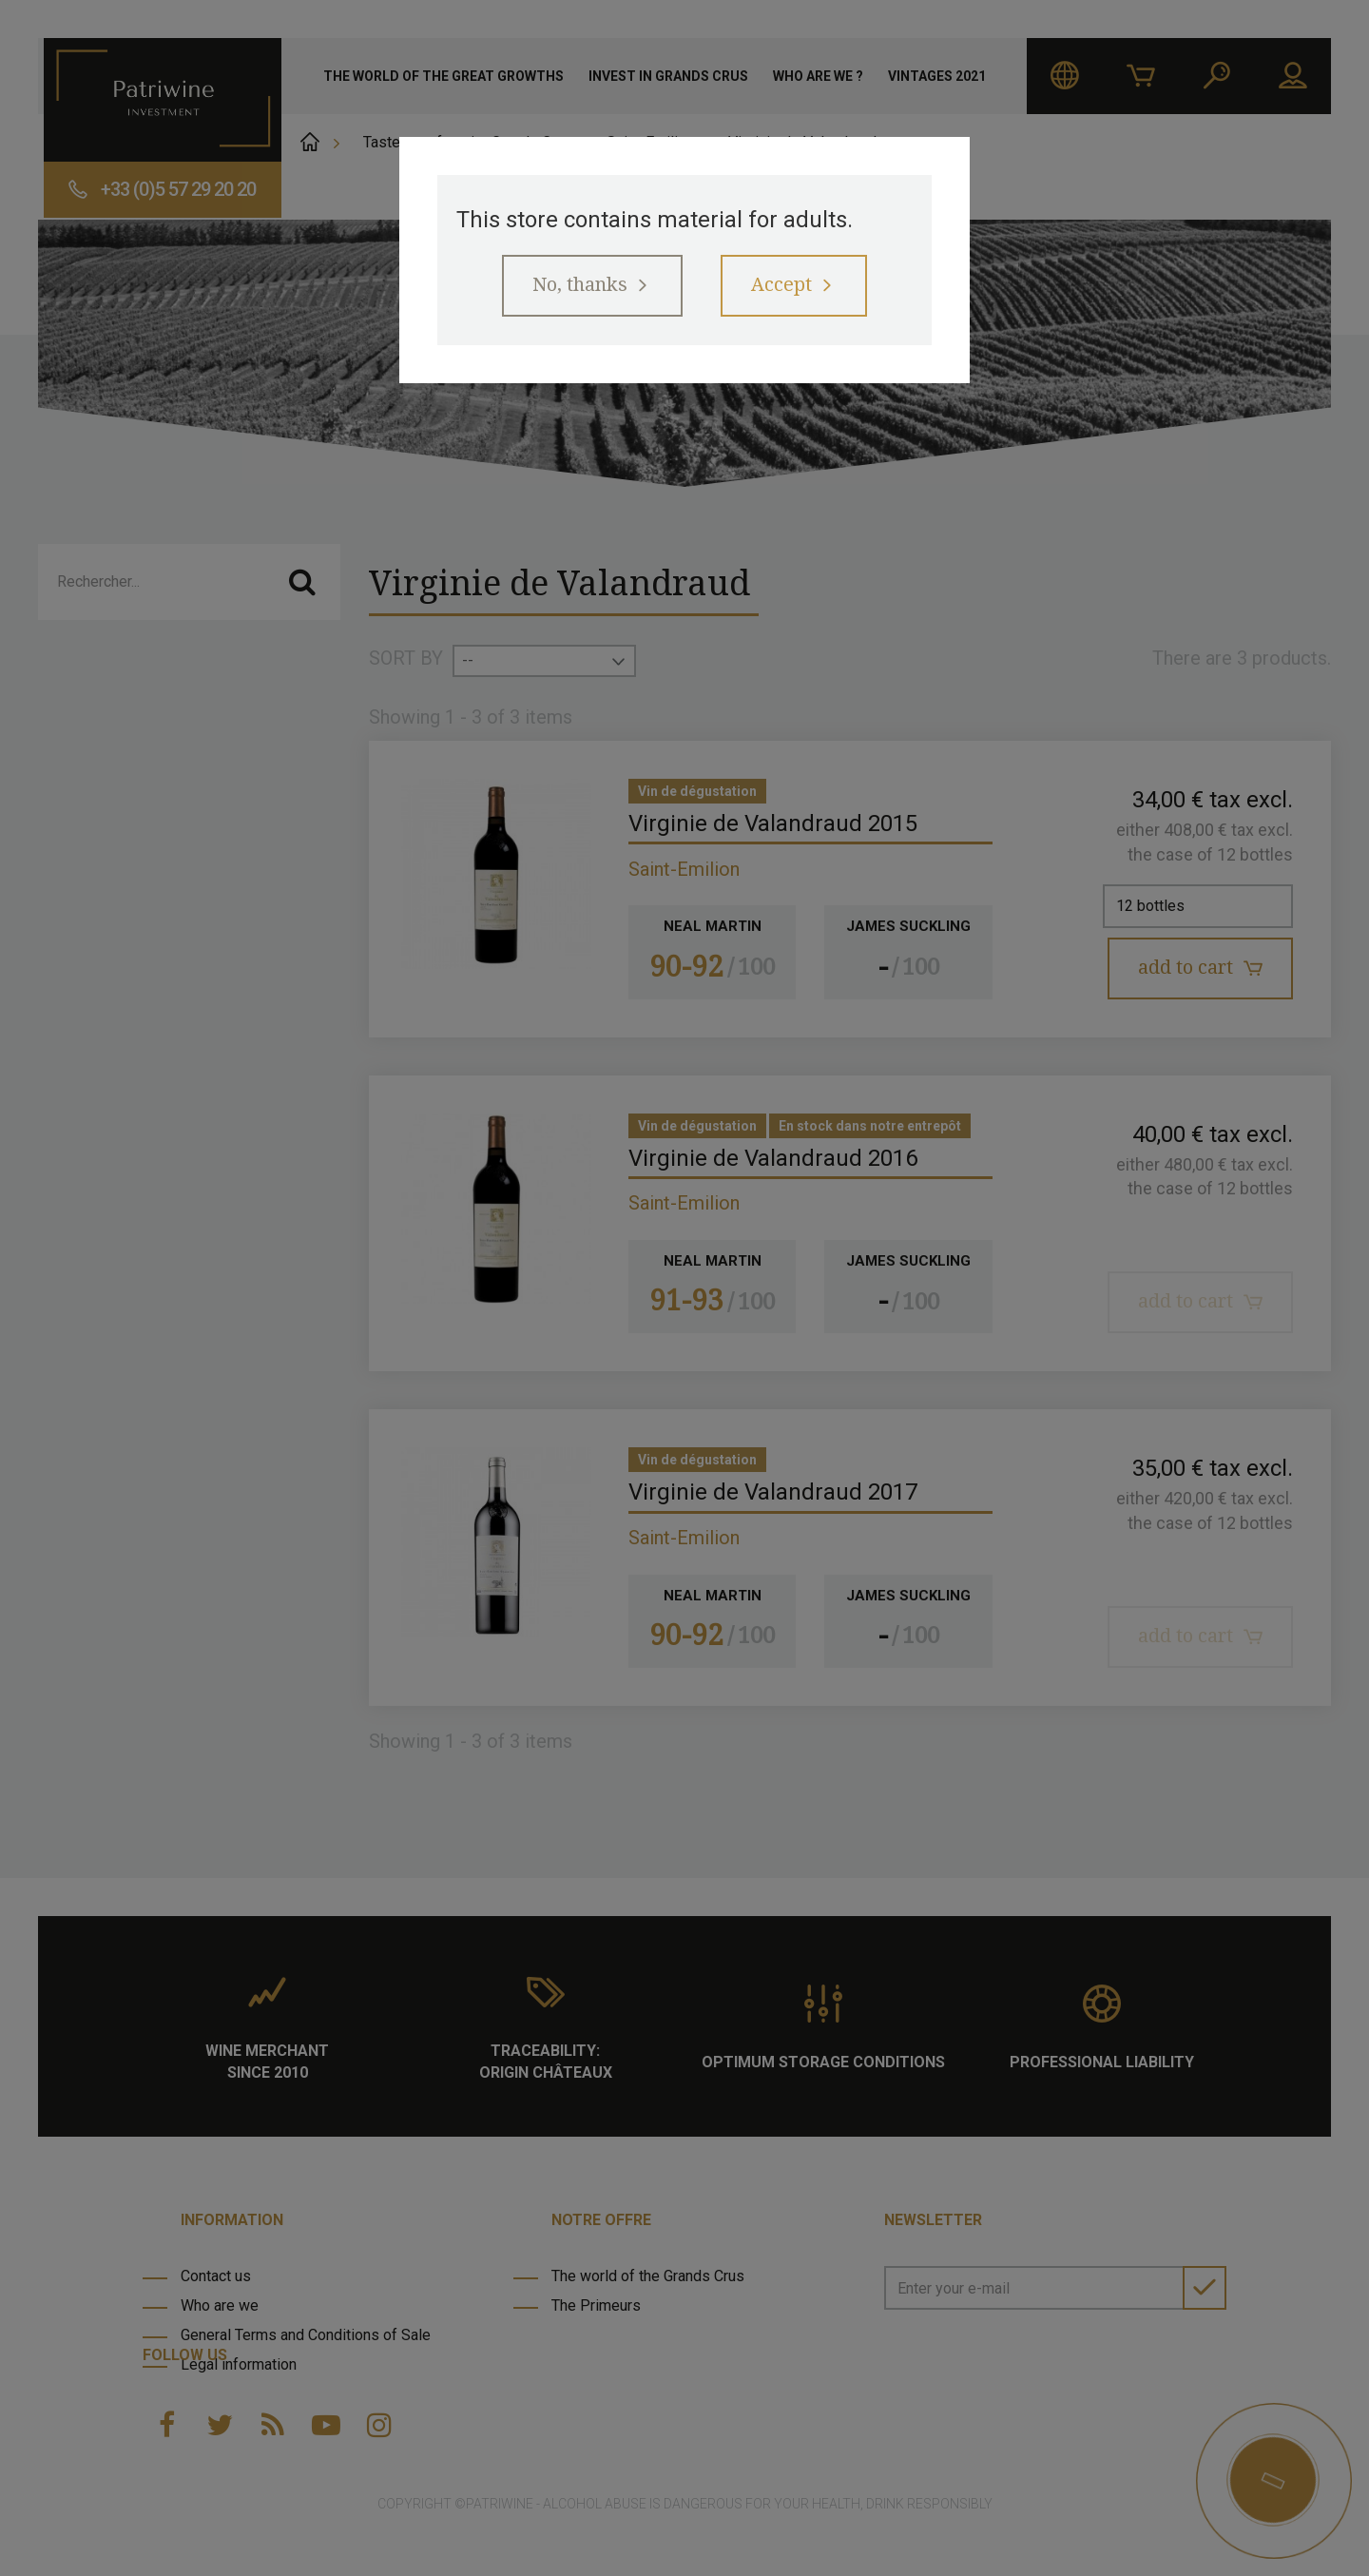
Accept (781, 285)
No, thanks (579, 285)
